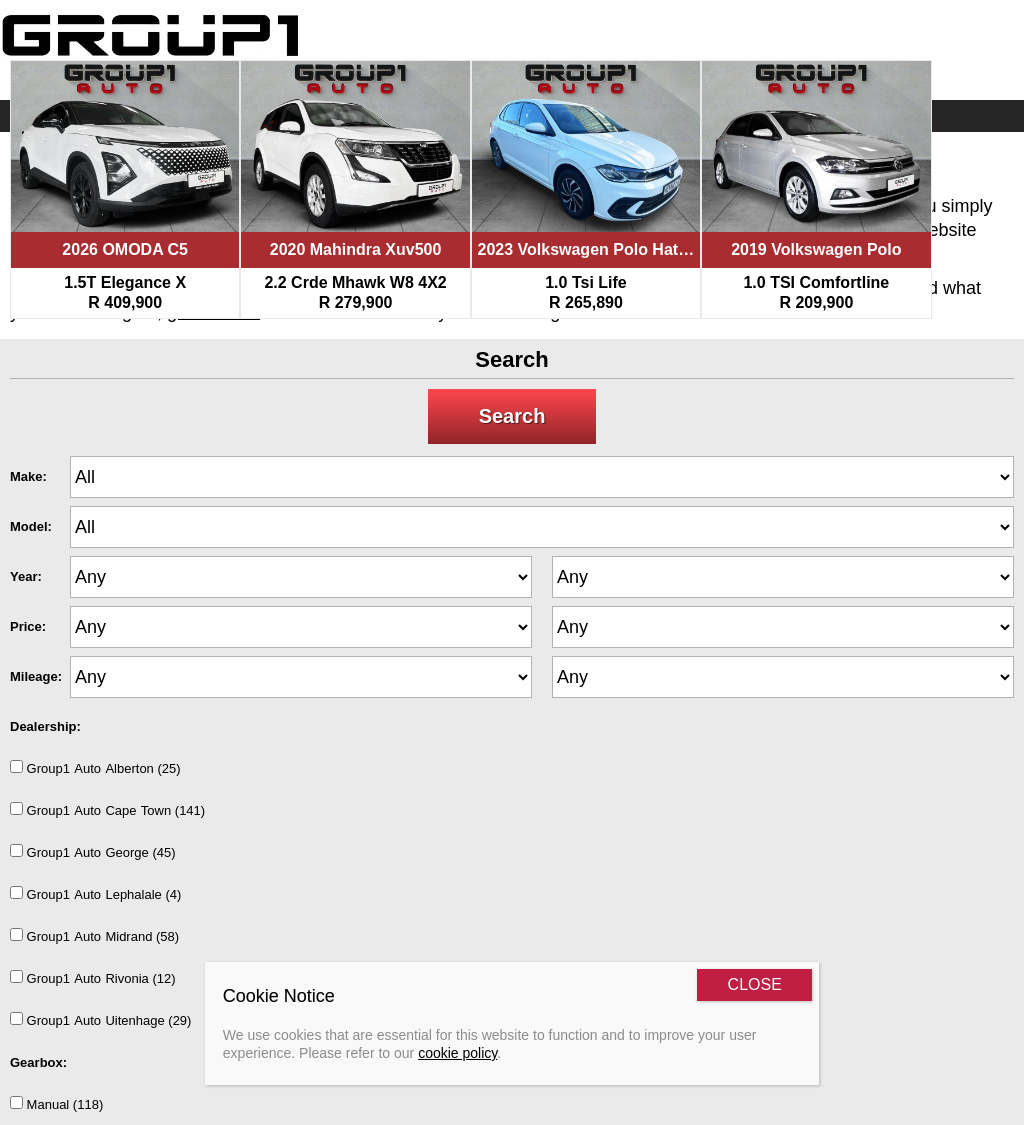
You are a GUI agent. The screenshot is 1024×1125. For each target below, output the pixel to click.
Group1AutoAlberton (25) (95, 768)
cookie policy (457, 1053)
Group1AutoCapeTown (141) (107, 810)
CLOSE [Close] (755, 984)
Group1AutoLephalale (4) (95, 894)
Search (512, 416)
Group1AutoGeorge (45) (93, 852)
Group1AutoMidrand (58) (94, 936)
